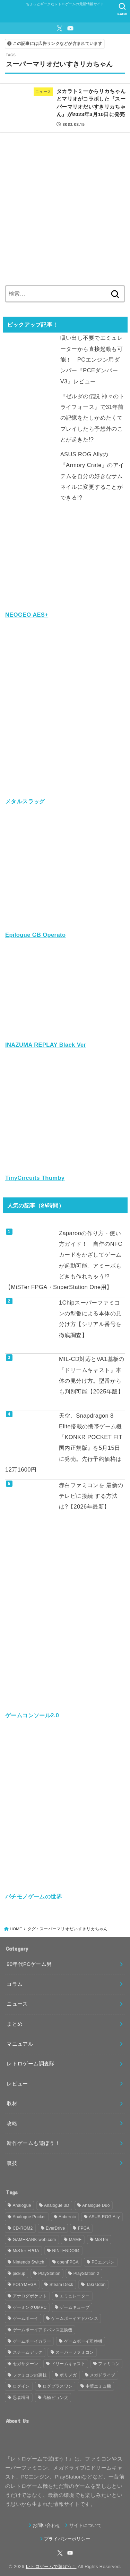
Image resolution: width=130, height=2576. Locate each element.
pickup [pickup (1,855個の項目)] (19, 2273)
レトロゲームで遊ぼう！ (51, 2566)
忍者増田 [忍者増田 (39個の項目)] (21, 2397)
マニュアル (20, 2044)
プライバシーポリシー (67, 2538)
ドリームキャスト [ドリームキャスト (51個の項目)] (68, 2363)
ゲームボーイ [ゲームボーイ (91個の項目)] (25, 2318)
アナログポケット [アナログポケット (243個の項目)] (30, 2296)
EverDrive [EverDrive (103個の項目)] (55, 2228)
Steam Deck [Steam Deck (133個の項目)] (61, 2284)
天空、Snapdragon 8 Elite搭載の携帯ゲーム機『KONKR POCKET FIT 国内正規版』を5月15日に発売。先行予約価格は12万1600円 (63, 1442)
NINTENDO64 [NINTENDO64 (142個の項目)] (66, 2250)
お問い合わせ (46, 2525)
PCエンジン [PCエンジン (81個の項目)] (103, 2262)
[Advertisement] (65, 206)
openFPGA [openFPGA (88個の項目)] (68, 2262)
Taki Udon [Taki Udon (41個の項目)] (95, 2284)
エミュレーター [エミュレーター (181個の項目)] (74, 2296)
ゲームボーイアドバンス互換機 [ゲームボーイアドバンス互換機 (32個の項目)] (42, 2329)
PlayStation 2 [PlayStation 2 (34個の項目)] (86, 2273)
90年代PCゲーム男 (29, 1964)
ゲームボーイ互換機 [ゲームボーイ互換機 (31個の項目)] (83, 2341)
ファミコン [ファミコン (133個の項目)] (109, 2363)
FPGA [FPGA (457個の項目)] (84, 2228)
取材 (12, 2103)
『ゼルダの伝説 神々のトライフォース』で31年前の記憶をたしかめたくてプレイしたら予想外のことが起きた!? (92, 417)
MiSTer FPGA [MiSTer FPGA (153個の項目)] (26, 2250)
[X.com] (60, 28)
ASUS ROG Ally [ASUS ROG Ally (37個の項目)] (104, 2216)
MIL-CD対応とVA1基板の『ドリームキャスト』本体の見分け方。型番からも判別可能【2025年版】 (91, 1375)
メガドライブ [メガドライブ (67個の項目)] (102, 2375)
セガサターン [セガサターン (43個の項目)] (25, 2363)
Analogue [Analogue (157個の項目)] (22, 2205)
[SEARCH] (122, 9)
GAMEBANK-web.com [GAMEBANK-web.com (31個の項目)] (34, 2239)
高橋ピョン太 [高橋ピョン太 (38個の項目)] (55, 2397)
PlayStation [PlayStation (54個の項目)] (49, 2273)
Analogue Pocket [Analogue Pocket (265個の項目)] (29, 2216)
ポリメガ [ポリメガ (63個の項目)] (68, 2375)
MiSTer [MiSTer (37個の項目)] (101, 2239)
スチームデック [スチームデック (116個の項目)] (28, 2352)
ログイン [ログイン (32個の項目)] (21, 2386)
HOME (16, 1929)
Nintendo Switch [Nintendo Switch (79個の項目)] (28, 2262)
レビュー (17, 2084)
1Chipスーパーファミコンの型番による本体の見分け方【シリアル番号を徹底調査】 (90, 1318)
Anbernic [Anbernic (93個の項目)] (67, 2216)
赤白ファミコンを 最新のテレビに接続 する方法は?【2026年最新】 (91, 1496)
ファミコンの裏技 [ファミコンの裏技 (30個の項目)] (30, 2375)
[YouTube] (70, 28)
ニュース (17, 2004)
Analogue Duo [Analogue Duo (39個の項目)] (96, 2205)
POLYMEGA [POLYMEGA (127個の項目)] (25, 2284)
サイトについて (85, 2525)
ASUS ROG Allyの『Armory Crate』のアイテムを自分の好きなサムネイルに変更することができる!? (92, 476)
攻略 (12, 2123)
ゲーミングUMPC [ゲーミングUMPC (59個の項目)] (30, 2307)
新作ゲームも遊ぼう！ (33, 2143)
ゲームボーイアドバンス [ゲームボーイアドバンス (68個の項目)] (74, 2318)
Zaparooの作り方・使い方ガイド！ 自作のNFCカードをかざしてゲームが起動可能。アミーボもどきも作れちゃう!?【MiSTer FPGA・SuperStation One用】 (63, 1260)
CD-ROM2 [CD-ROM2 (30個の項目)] (23, 2228)
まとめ (15, 2024)
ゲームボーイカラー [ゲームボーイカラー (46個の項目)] (32, 2341)
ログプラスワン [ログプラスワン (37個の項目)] (57, 2386)
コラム (15, 1984)
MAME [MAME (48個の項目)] (75, 2239)
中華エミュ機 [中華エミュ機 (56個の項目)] (98, 2386)
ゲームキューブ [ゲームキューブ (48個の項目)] (74, 2307)
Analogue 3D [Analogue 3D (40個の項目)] (56, 2205)
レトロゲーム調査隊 (30, 2063)
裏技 (12, 2163)
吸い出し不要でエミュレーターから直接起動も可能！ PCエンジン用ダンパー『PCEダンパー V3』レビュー (91, 359)
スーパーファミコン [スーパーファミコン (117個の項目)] (74, 2352)
